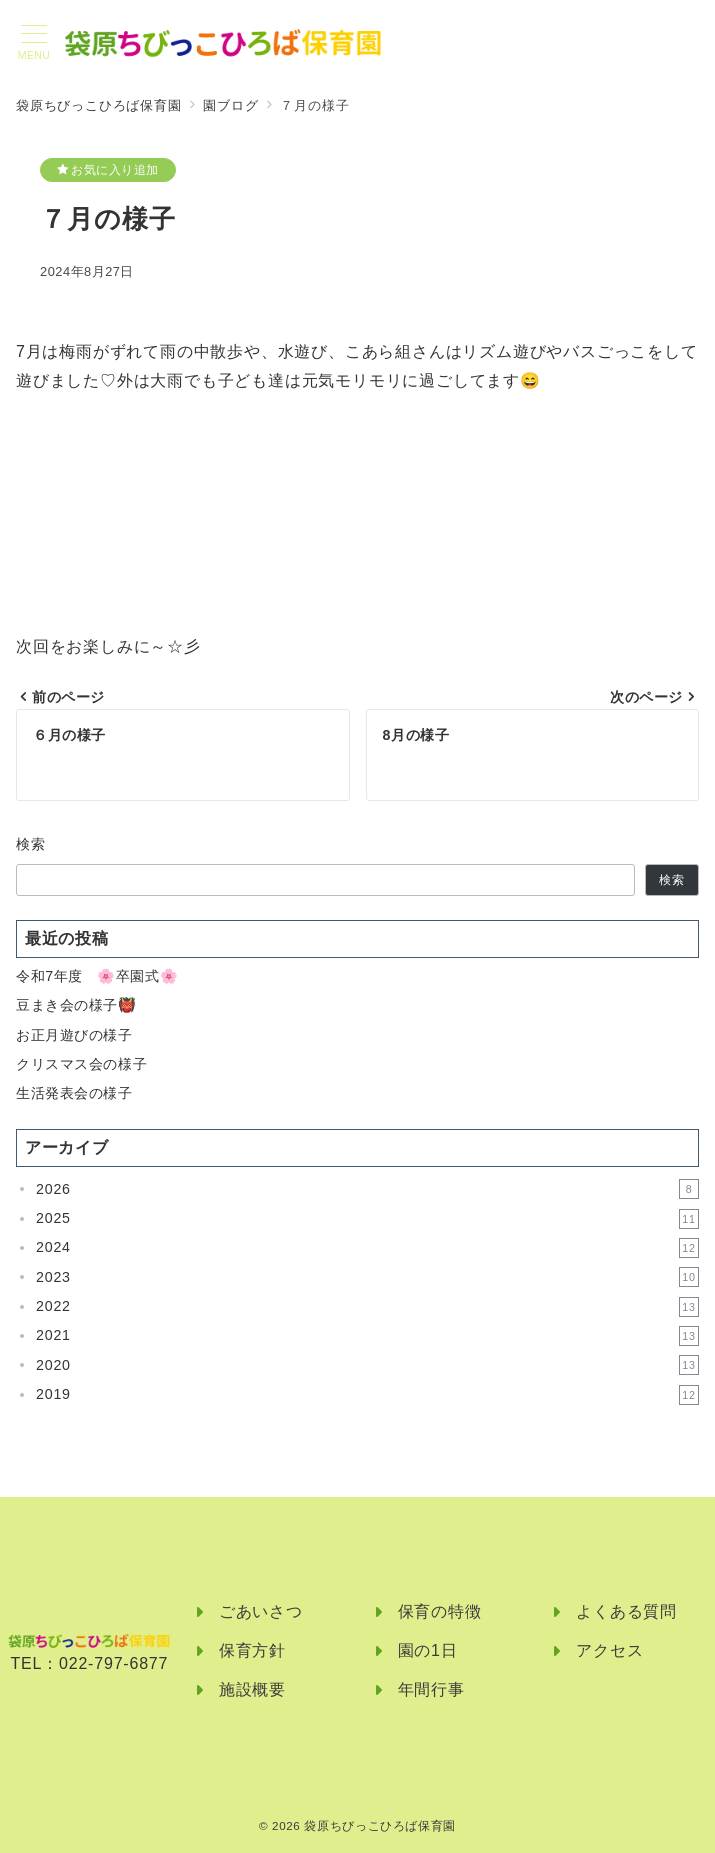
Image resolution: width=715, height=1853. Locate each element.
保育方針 (252, 1650)
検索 (31, 844)
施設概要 (252, 1689)
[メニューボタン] (34, 43)
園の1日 (428, 1650)
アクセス (609, 1650)
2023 (367, 1277)
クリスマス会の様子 (81, 1064)
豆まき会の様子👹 (76, 1005)
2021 (367, 1336)
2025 (367, 1219)
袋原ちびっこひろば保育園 (380, 1825)
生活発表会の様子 (74, 1093)
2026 (367, 1189)
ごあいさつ (261, 1611)
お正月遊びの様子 (74, 1035)
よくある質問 (626, 1611)
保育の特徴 (440, 1611)
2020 (367, 1365)
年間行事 (431, 1689)
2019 (367, 1395)
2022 (367, 1307)
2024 (367, 1248)
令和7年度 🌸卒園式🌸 (97, 976)
